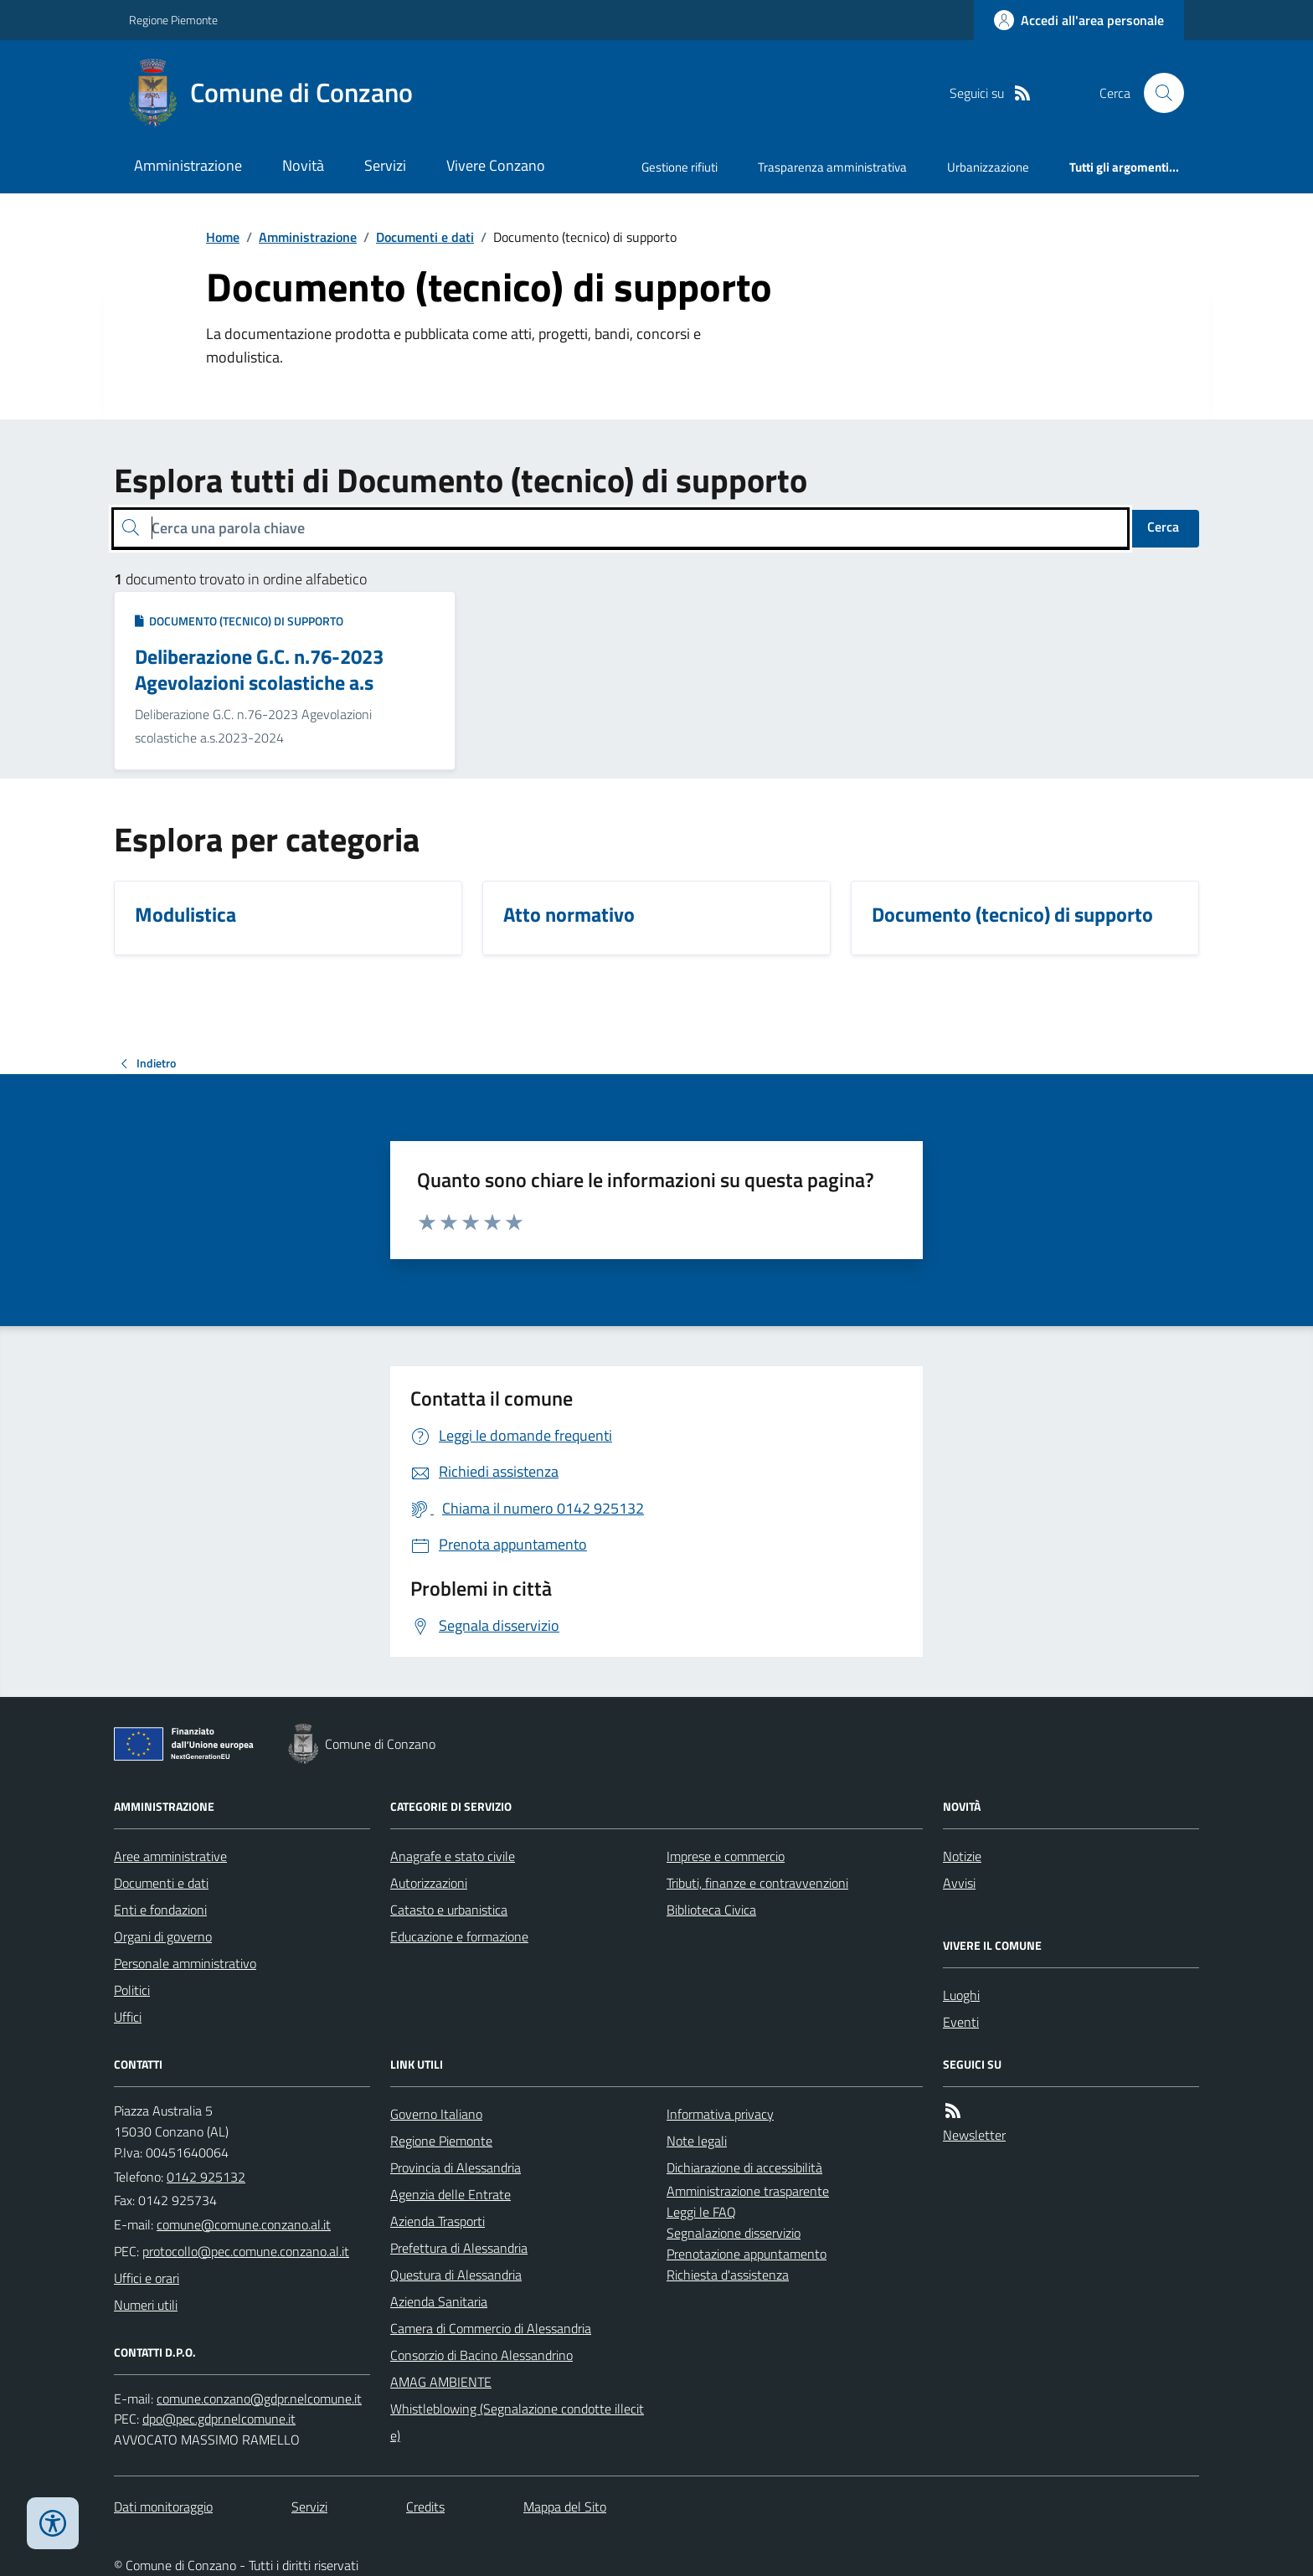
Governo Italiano (436, 2114)
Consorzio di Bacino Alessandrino (481, 2355)
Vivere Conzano (495, 165)
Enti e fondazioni (160, 1910)
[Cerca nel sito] (1157, 93)
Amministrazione (188, 165)
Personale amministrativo (185, 1963)
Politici (132, 1990)
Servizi (385, 165)
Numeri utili (146, 2305)
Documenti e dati (425, 237)
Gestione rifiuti (679, 167)
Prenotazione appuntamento (746, 2254)
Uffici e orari (146, 2278)
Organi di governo (163, 1936)
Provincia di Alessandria (455, 2167)
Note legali (697, 2141)
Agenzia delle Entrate (450, 2194)
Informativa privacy (720, 2114)
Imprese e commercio (726, 1856)
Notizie (962, 1856)
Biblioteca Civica (711, 1910)
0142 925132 (206, 2177)
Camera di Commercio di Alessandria (490, 2328)
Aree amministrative (170, 1856)
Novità (303, 165)
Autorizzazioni (428, 1883)
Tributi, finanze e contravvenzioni (757, 1883)
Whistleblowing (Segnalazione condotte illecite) (517, 2422)
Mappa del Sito (564, 2506)
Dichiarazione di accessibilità (744, 2167)
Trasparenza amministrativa (832, 167)
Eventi (961, 2022)
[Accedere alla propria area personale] (1079, 20)
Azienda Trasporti (437, 2221)
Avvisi (959, 1883)
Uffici (128, 2017)
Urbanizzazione (988, 167)
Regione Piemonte (173, 19)
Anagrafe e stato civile (452, 1856)
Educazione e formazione (459, 1936)
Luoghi (961, 1995)
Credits (425, 2506)
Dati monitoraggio (163, 2506)
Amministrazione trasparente (748, 2191)
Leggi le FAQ (701, 2212)
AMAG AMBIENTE (441, 2382)
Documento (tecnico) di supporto (239, 621)
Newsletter (974, 2135)
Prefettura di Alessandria (459, 2248)
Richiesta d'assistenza (728, 2275)
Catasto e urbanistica (448, 1910)
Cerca (1163, 527)
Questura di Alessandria (456, 2275)
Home (222, 237)
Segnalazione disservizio (734, 2233)
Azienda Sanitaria (438, 2301)
